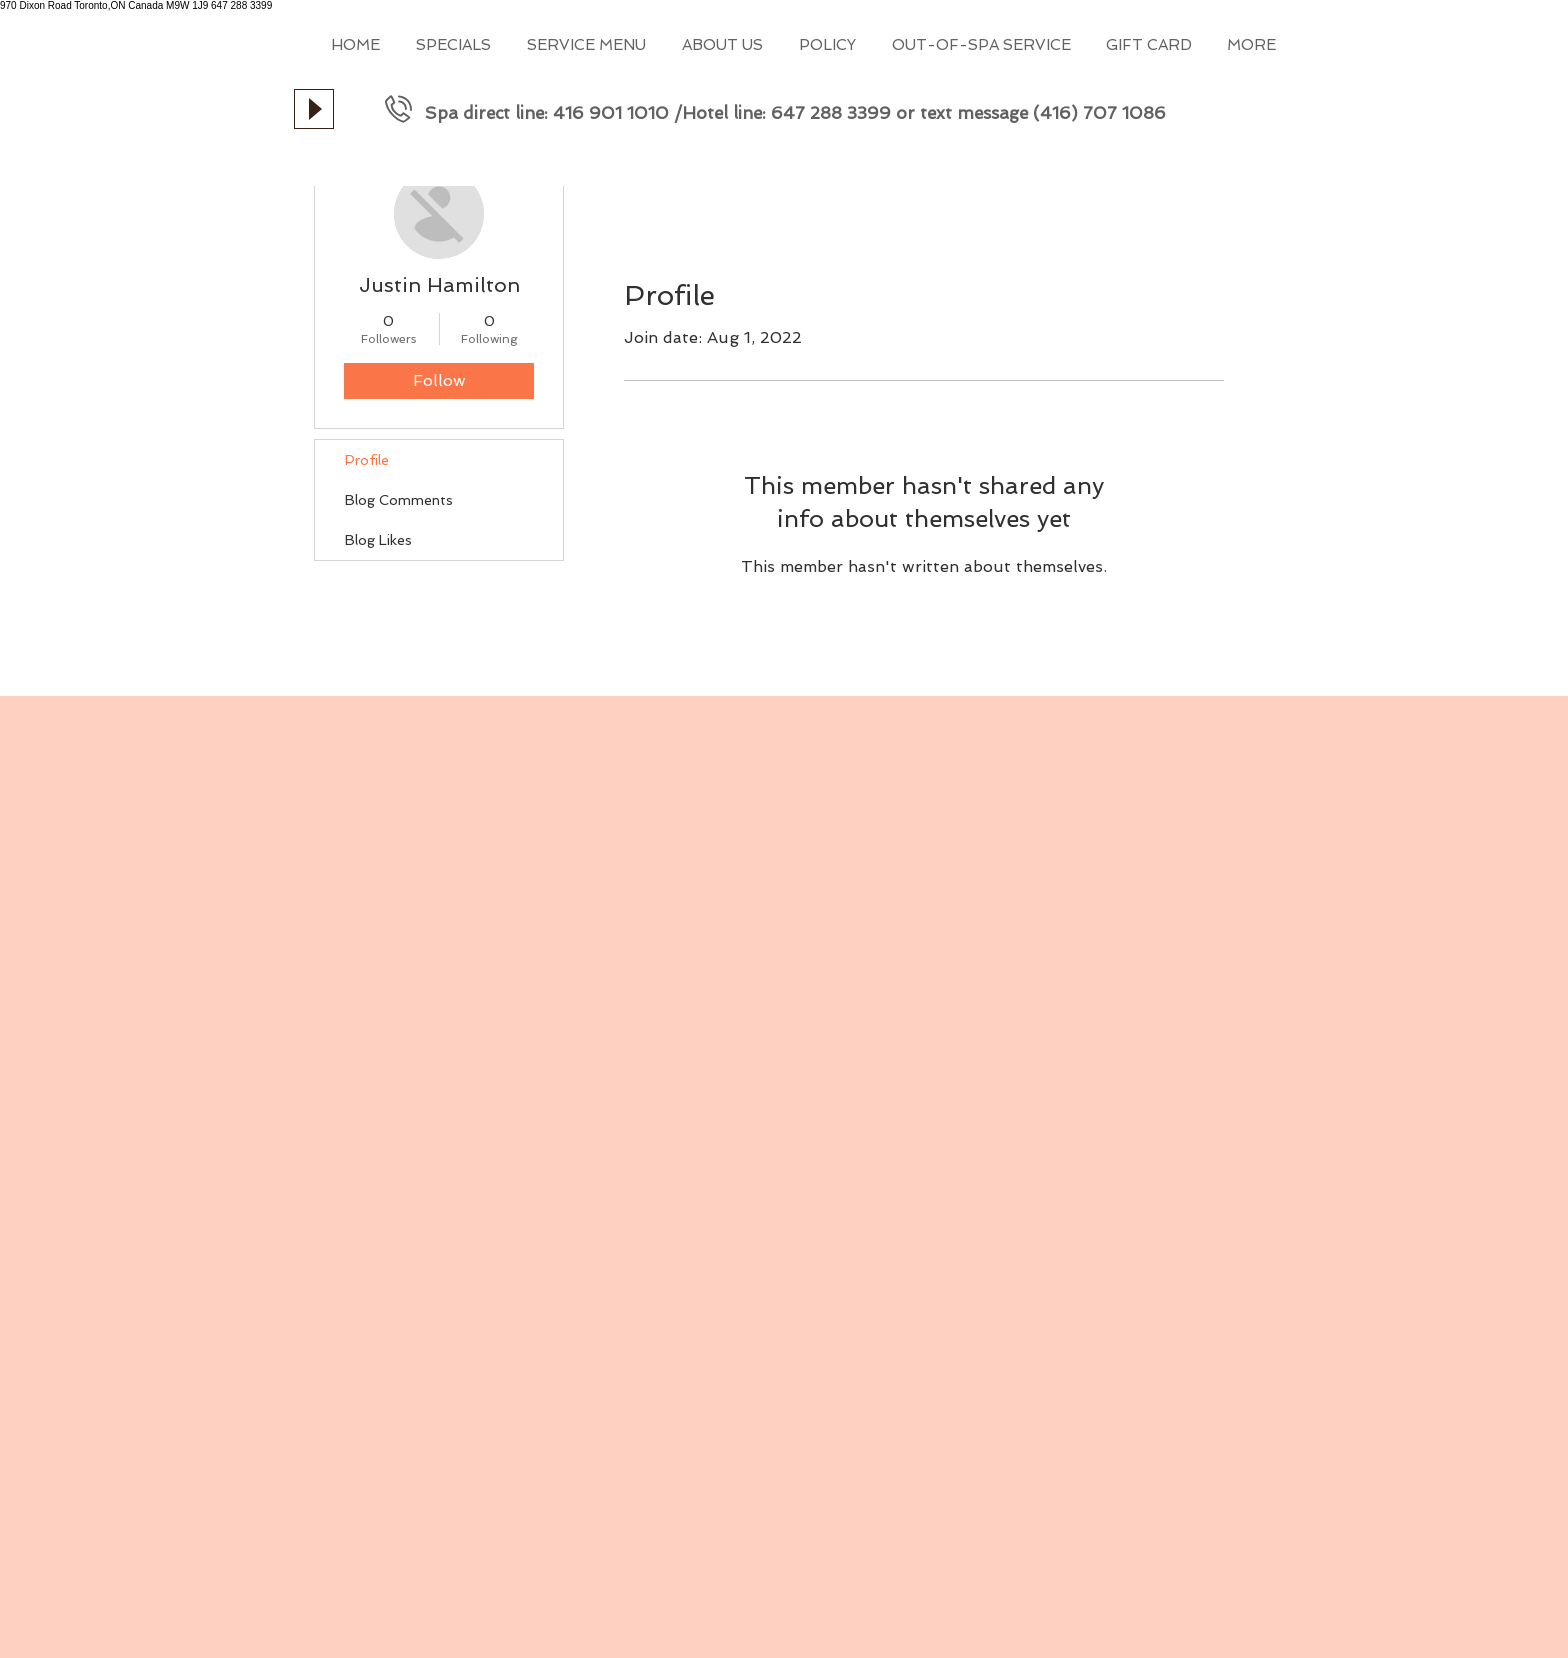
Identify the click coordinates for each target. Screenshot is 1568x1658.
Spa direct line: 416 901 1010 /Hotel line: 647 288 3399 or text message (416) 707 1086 (795, 113)
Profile (367, 460)
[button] (585, 45)
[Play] (314, 109)
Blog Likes (378, 540)
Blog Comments (399, 500)
